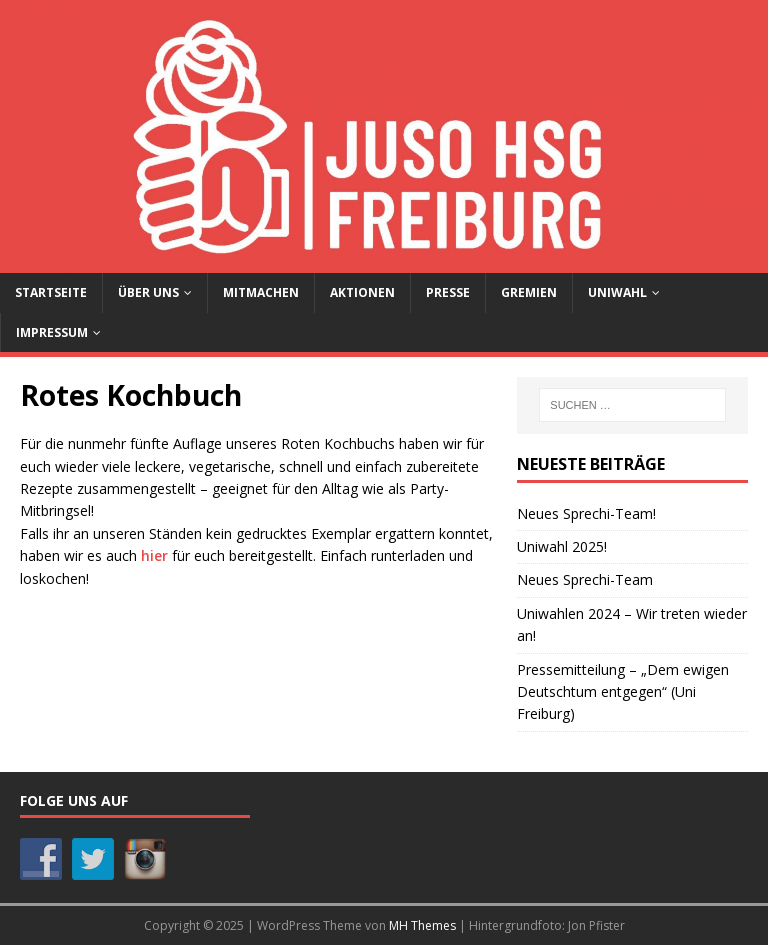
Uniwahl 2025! (562, 546)
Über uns (148, 292)
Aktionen (362, 292)
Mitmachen (261, 292)
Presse (448, 292)
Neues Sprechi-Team (585, 579)
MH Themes (422, 925)
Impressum (52, 332)
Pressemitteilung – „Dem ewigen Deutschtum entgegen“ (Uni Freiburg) (623, 692)
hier (154, 555)
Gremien (529, 292)
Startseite (51, 292)
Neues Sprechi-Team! (586, 513)
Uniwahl (617, 292)
